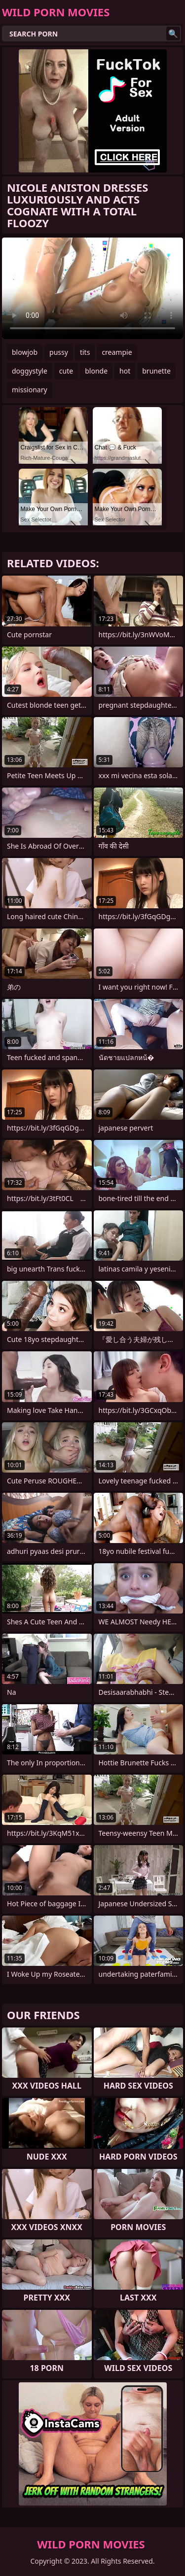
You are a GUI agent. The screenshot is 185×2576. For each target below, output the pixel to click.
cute (66, 371)
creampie (117, 352)
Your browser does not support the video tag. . (92, 288)
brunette (156, 371)
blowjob (24, 352)
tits (85, 352)
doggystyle (29, 371)
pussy (58, 352)
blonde (96, 371)
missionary (29, 389)
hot (124, 371)
